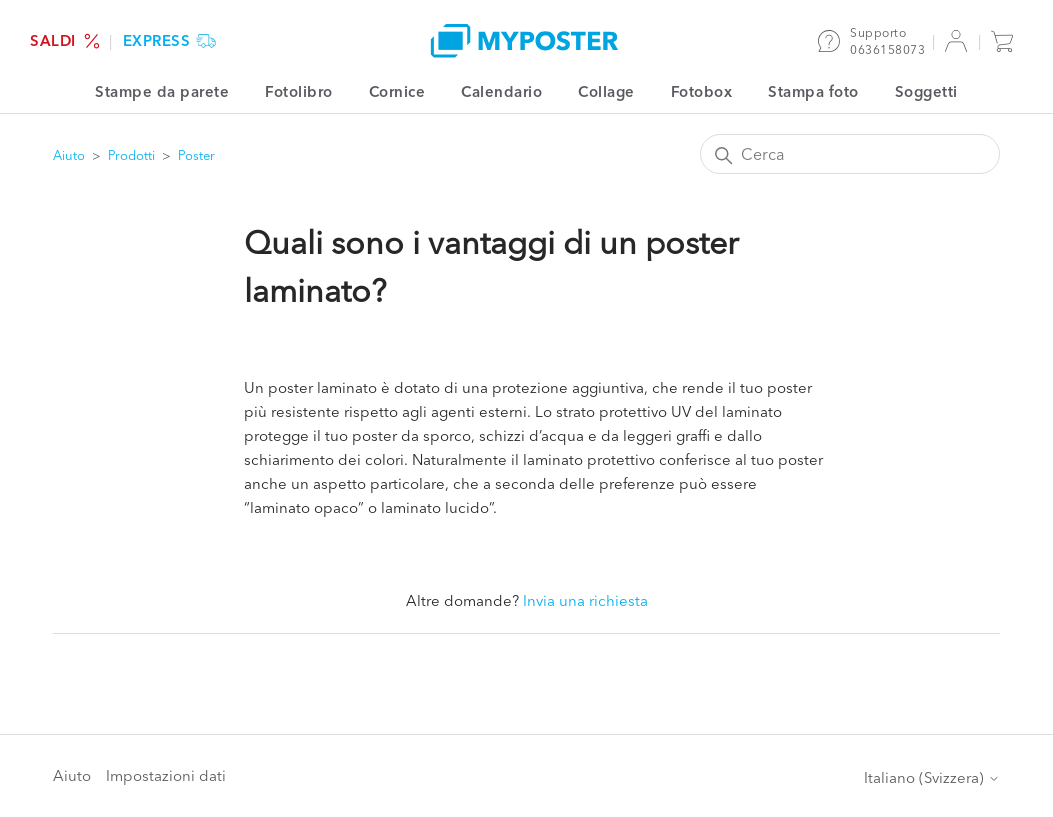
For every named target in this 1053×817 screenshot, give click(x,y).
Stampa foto (813, 91)
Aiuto (69, 155)
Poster (196, 155)
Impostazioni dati (166, 775)
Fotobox (702, 91)
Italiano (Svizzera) (932, 777)
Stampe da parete (162, 91)
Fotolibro (299, 91)
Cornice (397, 91)
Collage (606, 91)
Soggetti (926, 91)
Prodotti (131, 155)
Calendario (501, 91)
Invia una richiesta (585, 600)
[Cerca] (850, 154)
